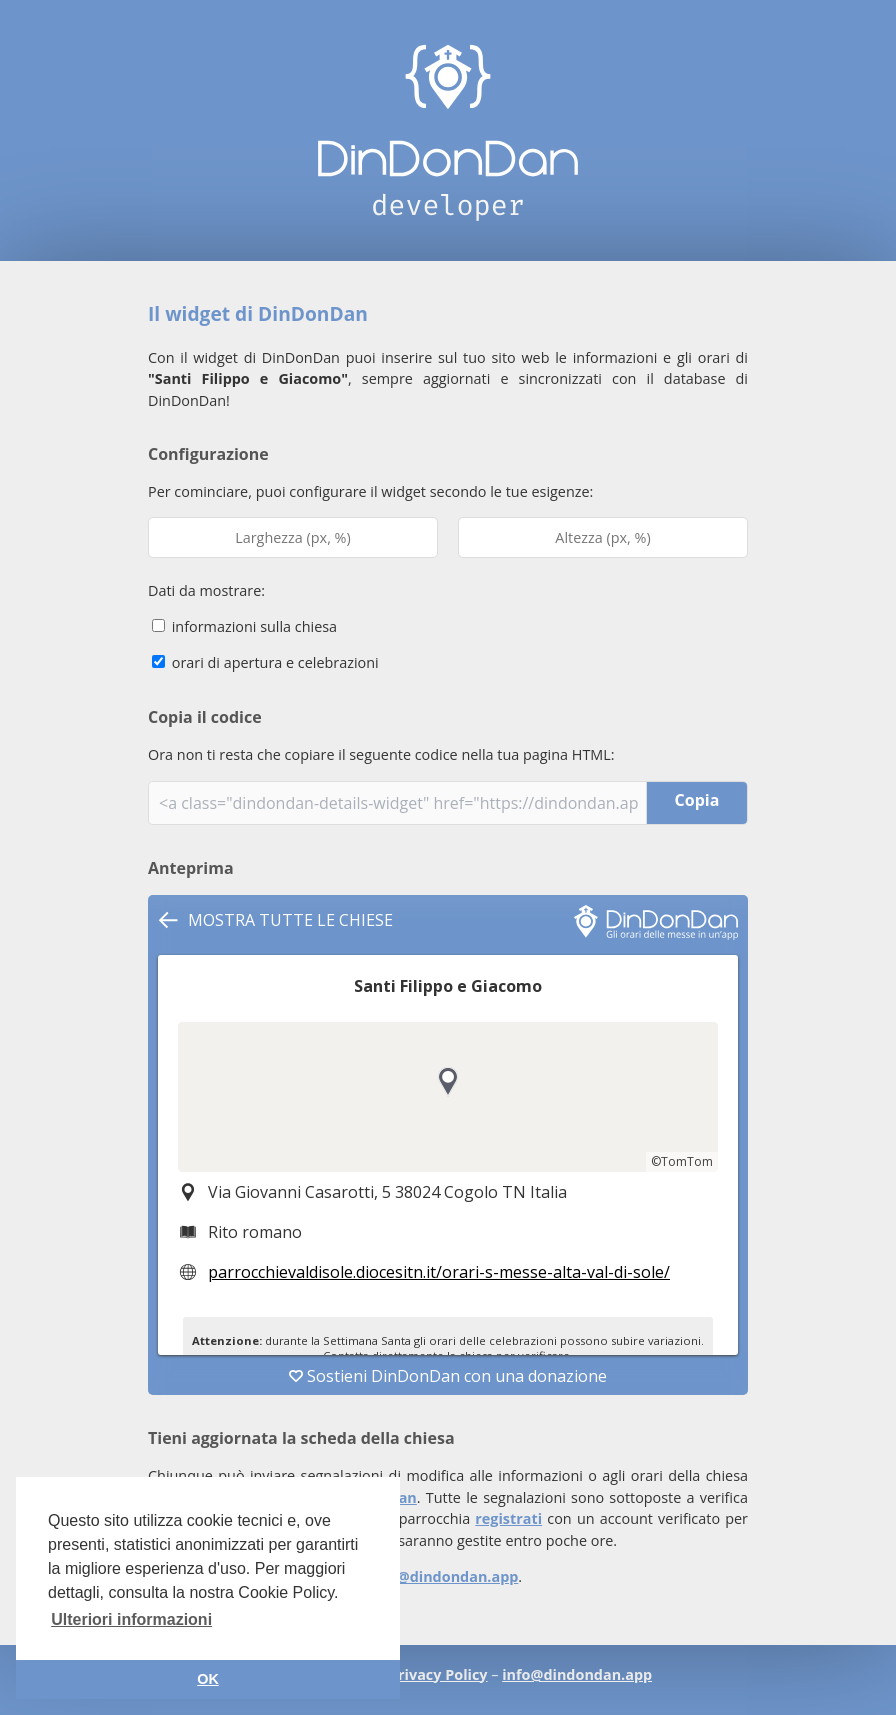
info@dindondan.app (443, 1576)
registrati (508, 1518)
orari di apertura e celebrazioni (265, 662)
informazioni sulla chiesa (244, 626)
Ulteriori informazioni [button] (131, 1619)
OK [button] (208, 1679)
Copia (697, 800)
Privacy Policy (438, 1674)
